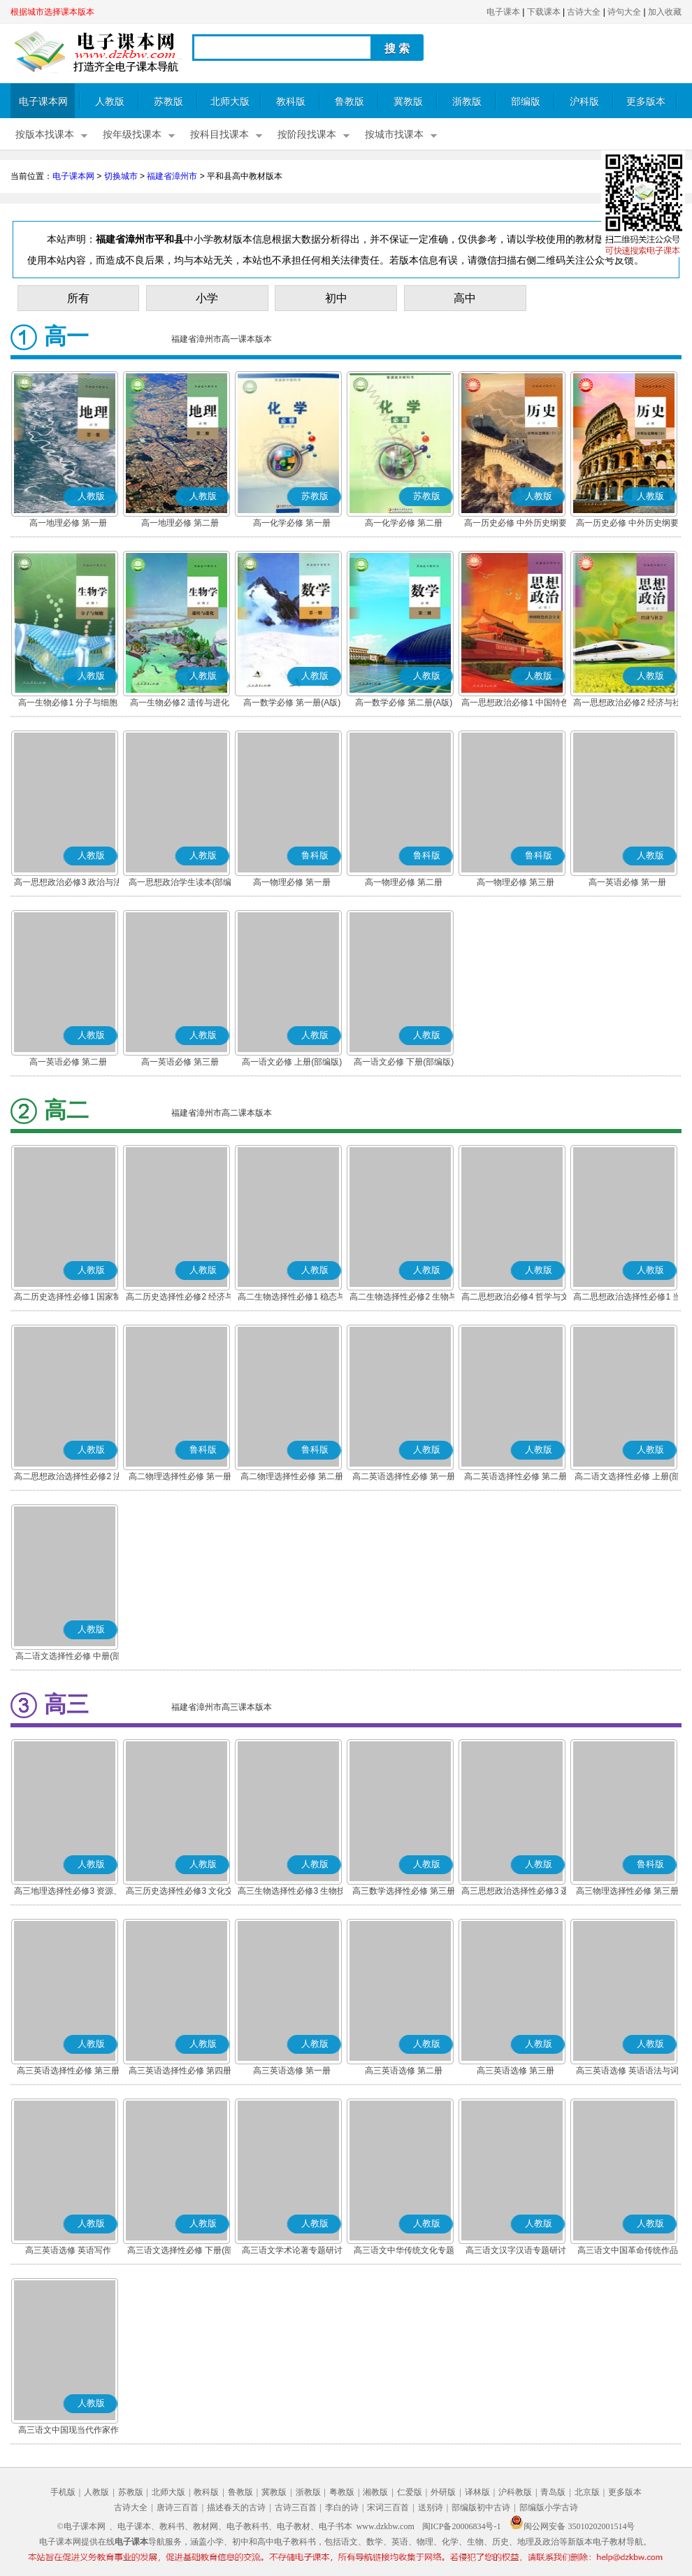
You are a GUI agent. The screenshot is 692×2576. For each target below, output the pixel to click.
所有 (78, 298)
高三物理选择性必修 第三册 (627, 1891)
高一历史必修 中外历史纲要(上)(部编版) (515, 524)
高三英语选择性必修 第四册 (180, 2070)
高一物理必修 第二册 (403, 882)
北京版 (587, 2492)
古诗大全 (583, 12)
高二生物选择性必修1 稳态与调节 (291, 1298)
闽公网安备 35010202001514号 (572, 2526)
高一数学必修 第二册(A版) (403, 702)
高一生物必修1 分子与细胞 (67, 702)
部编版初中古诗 (481, 2507)
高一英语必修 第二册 (68, 1062)
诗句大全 (624, 12)
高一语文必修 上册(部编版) (292, 1062)
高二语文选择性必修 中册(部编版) (68, 1657)
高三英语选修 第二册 (403, 2070)
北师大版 (230, 101)
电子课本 (503, 12)
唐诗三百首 (178, 2507)
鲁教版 (349, 101)
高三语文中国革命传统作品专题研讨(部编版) (627, 2251)
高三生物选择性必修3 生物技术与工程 (291, 1892)
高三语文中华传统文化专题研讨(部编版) (404, 2251)
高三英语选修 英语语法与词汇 (627, 2072)
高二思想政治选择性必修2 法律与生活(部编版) (68, 1478)
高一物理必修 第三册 (515, 882)
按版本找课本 (44, 134)
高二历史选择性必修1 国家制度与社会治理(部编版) (68, 1298)
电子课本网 (43, 101)
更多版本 (645, 101)
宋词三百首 (388, 2507)
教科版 (290, 101)
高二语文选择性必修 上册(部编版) (627, 1478)
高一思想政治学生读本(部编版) (180, 883)
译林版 (477, 2492)
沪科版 (584, 101)
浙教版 (467, 101)
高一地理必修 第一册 (68, 523)
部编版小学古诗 (548, 2507)
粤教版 (341, 2492)
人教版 (109, 101)
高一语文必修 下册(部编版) (404, 1062)
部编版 (525, 101)
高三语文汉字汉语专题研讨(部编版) (516, 2251)
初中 (336, 298)
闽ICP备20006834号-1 (461, 2526)
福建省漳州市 (172, 176)
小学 (207, 298)
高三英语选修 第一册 (292, 2070)
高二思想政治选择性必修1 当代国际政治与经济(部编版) (627, 1298)
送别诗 (430, 2507)
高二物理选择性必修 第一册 (180, 1476)
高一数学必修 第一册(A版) (291, 702)
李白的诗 (342, 2507)
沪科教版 (515, 2492)
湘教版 (375, 2492)
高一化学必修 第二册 (403, 523)
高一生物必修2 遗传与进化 (179, 702)
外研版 (443, 2492)
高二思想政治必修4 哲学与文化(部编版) (515, 1298)
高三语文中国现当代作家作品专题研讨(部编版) (68, 2431)
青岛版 (552, 2492)
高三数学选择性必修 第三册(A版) (403, 1892)
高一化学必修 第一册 (292, 523)
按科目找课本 (219, 134)
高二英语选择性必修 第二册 (515, 1476)
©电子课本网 (81, 2526)
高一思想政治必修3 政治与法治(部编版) (68, 883)
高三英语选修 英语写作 (68, 2250)
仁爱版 (409, 2492)
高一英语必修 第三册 (180, 1062)
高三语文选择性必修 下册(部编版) (180, 2251)
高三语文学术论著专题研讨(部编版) (292, 2251)
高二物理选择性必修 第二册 (291, 1476)
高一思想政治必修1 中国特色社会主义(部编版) (515, 704)
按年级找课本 (132, 134)
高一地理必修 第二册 (180, 523)
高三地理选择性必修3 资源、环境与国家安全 (68, 1892)
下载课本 (544, 12)
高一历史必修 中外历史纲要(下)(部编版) (627, 524)
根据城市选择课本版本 (52, 12)
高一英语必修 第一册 (627, 882)
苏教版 (168, 101)
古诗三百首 (296, 2507)
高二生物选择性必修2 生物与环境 (403, 1298)
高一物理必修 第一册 (292, 882)
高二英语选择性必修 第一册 (403, 1476)
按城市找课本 (394, 134)
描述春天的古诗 (236, 2507)
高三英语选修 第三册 (515, 2070)
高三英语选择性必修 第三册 (68, 2070)
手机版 (62, 2492)
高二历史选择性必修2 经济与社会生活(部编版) (179, 1298)
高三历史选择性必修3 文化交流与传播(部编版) (179, 1892)
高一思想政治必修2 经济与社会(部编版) (627, 704)
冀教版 (408, 101)
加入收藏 (665, 12)
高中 (465, 298)
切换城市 (121, 176)
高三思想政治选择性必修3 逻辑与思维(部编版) (515, 1892)
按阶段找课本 (306, 134)
